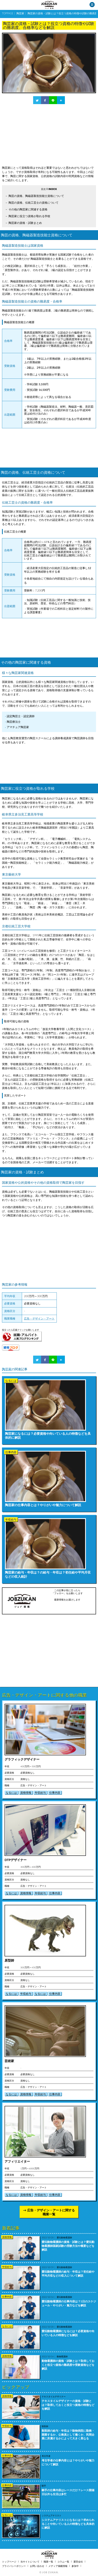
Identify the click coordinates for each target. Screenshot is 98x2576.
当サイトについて (29, 2561)
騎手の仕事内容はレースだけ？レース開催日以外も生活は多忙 (68, 2492)
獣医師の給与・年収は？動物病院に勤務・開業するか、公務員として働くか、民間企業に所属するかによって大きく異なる (68, 2434)
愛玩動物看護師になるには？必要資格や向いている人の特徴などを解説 (68, 2333)
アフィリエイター (17, 2161)
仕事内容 (54, 1792)
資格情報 (25, 1792)
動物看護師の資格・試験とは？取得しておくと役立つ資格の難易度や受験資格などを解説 (68, 2364)
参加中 (75, 2565)
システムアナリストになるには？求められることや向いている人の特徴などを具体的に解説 (68, 2523)
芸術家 (9, 2061)
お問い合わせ (37, 2565)
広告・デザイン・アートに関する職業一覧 (51, 2212)
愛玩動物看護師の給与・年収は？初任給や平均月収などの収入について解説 (68, 2273)
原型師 (9, 1960)
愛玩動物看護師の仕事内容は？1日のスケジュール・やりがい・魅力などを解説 (69, 2303)
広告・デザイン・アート (39, 1318)
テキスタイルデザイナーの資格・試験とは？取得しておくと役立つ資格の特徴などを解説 (68, 2404)
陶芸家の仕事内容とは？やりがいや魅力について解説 (43, 1505)
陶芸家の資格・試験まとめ (25, 222)
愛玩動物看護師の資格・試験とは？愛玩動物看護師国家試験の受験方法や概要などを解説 (68, 2245)
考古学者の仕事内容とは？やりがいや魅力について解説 (68, 2462)
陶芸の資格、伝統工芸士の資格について (34, 202)
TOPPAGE (7, 13)
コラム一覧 (63, 2561)
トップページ (9, 2561)
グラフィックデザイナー (22, 1759)
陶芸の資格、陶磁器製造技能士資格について (36, 195)
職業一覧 (48, 2561)
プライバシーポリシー (14, 2565)
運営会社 (78, 2561)
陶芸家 (20, 13)
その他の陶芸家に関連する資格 (28, 209)
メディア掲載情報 (57, 2565)
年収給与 (40, 1792)
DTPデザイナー (16, 1860)
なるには (11, 1792)
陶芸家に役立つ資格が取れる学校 (29, 216)
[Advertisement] (49, 135)
